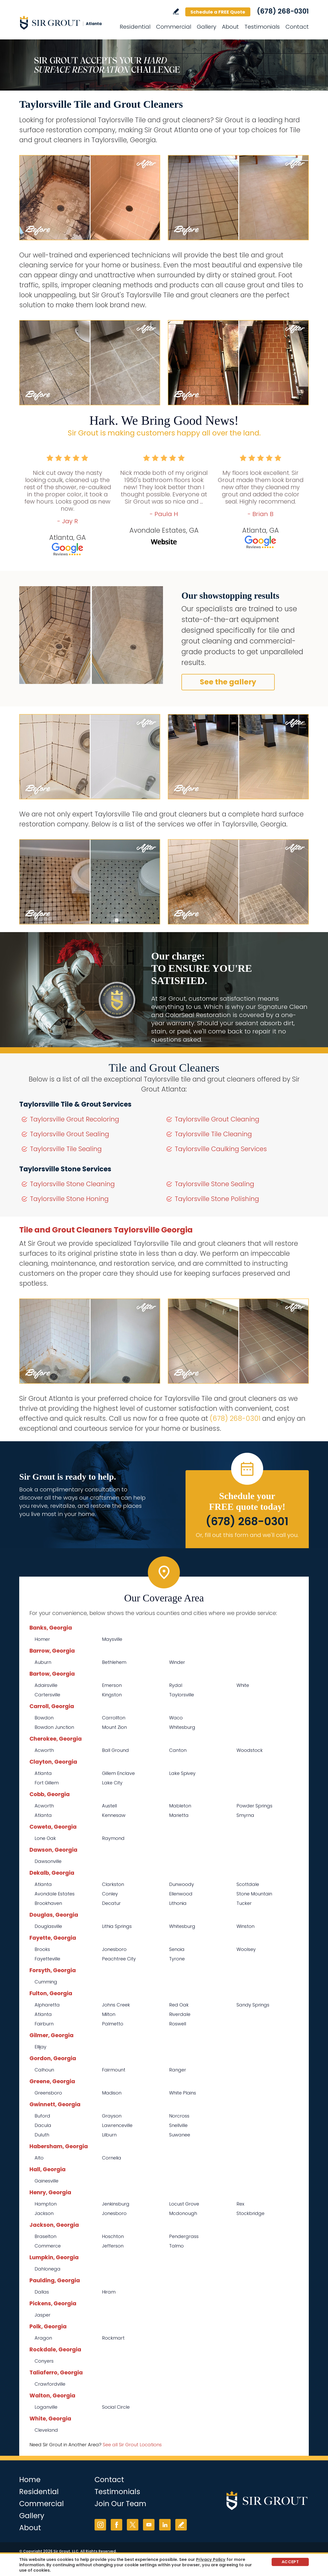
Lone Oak (45, 1838)
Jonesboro (114, 1949)
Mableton (180, 1806)
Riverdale (179, 2014)
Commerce (48, 2246)
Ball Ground (115, 1750)
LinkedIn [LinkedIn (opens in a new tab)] (165, 2524)
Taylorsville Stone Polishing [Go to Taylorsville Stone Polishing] (217, 1198)
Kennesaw (114, 1815)
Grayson (111, 2116)
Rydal (175, 1685)
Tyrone (177, 1959)
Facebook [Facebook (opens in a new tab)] (116, 2524)
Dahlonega (47, 2269)
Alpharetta (47, 2005)
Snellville (178, 2125)
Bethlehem (114, 1662)
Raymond (113, 1838)
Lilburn (109, 2135)
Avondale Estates (55, 1894)
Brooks (42, 1949)
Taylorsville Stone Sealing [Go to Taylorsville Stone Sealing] (214, 1184)
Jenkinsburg (115, 2204)
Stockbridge (250, 2213)
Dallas (42, 2292)
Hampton (46, 2204)
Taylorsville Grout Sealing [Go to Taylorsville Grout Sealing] (69, 1134)
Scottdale (248, 1884)
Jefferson (113, 2246)
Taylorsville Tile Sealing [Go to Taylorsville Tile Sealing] (66, 1148)
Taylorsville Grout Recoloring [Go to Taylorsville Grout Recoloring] (74, 1119)
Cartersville (47, 1694)
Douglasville (48, 1926)
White (243, 1685)
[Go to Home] (65, 22)
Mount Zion (114, 1727)
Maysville (112, 1639)
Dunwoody (181, 1884)
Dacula (43, 2125)
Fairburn (44, 2024)
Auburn (43, 1662)
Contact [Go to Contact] (297, 27)
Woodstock (250, 1750)
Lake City (112, 1783)
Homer (42, 1639)
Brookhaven (48, 1903)
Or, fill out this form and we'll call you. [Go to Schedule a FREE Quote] (247, 1535)
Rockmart (113, 2338)
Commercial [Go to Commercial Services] (173, 27)
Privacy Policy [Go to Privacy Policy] (210, 2559)
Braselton (45, 2236)
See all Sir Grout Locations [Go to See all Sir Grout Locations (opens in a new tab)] (132, 2444)
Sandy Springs (253, 2005)
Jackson (44, 2213)
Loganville (46, 2407)
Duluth (42, 2135)
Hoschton (113, 2236)
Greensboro (48, 2093)
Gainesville (46, 2181)
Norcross (179, 2116)
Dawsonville (48, 1861)
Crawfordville (50, 2384)
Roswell (177, 2024)
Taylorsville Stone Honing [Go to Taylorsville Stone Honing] (69, 1198)
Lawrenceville (117, 2125)
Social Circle (116, 2407)
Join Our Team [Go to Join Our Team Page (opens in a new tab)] (120, 2504)
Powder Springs (254, 1806)
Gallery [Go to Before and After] (206, 27)
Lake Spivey (182, 1773)
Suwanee (179, 2135)
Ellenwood (180, 1894)
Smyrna (245, 1815)
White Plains (182, 2093)
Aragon (43, 2338)
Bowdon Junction (54, 1727)
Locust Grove (184, 2204)
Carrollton (113, 1718)
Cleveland (46, 2430)
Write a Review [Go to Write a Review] (176, 11)
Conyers (44, 2361)
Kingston (112, 1694)
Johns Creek (116, 2005)
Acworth (44, 1750)
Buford (42, 2116)
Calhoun (44, 2070)
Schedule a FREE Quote (217, 12)
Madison (111, 2093)
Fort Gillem (47, 1783)
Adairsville (46, 1685)
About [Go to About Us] (230, 27)
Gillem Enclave (118, 1773)
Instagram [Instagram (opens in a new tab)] (100, 2524)
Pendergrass (184, 2236)
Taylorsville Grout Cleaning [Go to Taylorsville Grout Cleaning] (217, 1119)
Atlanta (43, 1773)
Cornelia (111, 2158)
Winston (245, 1926)
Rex (240, 2204)
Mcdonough (183, 2213)
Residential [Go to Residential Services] (135, 27)
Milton (108, 2014)
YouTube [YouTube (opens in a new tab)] (149, 2524)
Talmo (176, 2246)
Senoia (176, 1949)
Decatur (111, 1903)
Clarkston (113, 1884)
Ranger (177, 2070)
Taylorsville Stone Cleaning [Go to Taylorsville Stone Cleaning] (72, 1184)
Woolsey (246, 1949)
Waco (176, 1718)
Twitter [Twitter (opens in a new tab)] (132, 2524)
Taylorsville (181, 1694)
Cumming (46, 1982)
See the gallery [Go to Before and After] (228, 682)
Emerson (112, 1685)
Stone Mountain (254, 1894)
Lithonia (178, 1903)
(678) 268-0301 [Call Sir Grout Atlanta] (283, 11)
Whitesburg (182, 1727)
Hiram (109, 2292)
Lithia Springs (117, 1926)
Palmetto (112, 2024)
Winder (177, 1662)
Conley (110, 1894)
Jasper (42, 2315)
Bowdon (44, 1718)
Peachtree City (119, 1959)
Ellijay (40, 2047)
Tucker (244, 1903)
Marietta (179, 1815)
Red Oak (179, 2005)
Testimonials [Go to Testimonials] (262, 27)
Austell (109, 1806)
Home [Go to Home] (29, 2480)
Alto (39, 2158)
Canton (178, 1750)
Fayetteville (47, 1959)
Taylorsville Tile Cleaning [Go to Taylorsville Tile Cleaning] (213, 1134)
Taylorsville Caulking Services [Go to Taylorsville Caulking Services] (221, 1148)
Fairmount (113, 2070)
